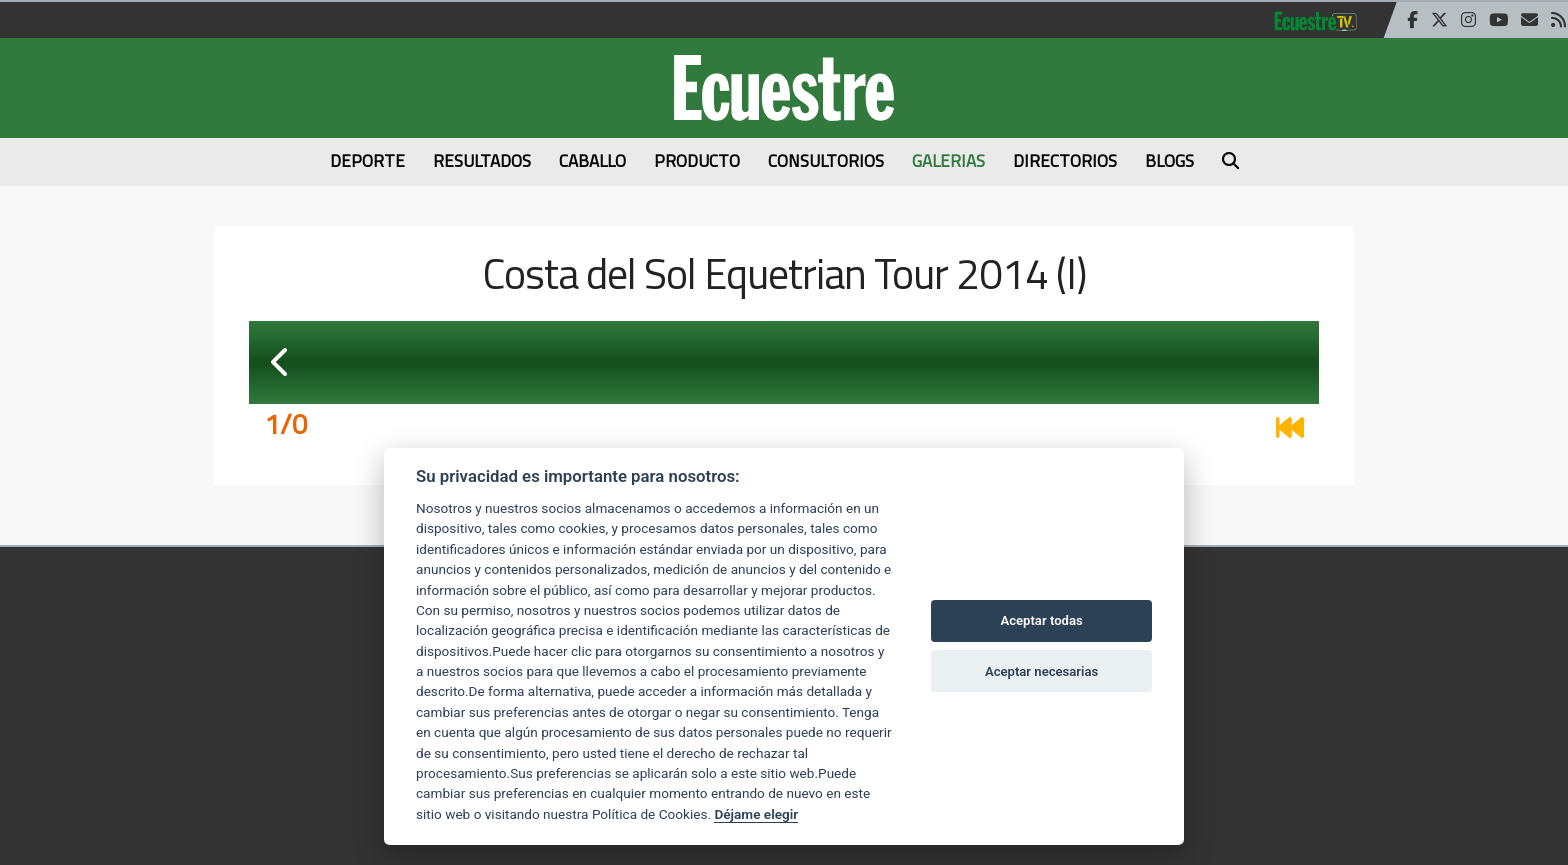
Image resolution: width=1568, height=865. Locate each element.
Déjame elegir (756, 814)
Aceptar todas (1041, 620)
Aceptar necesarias (1041, 671)
